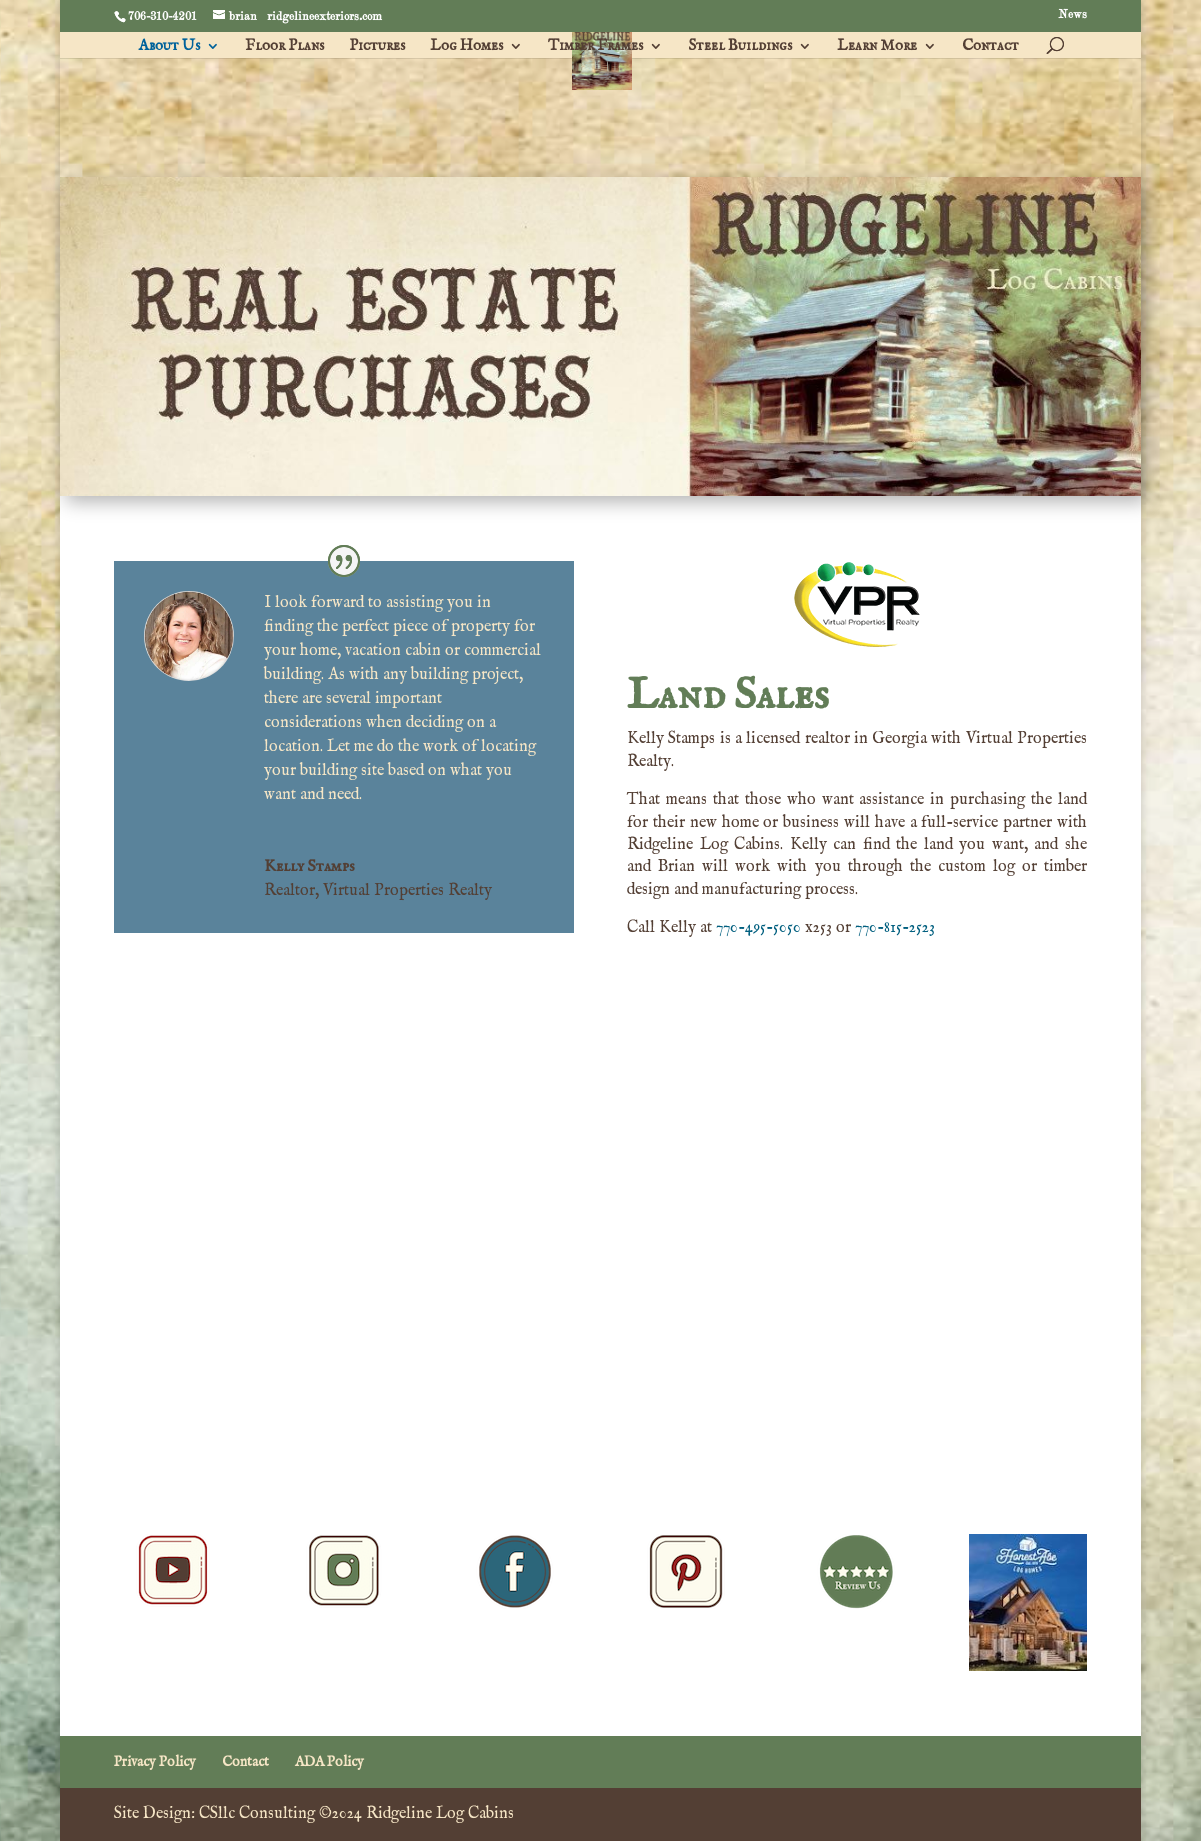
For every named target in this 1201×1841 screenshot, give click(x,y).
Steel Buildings (740, 47)
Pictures (377, 47)
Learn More (877, 47)
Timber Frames (595, 47)
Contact (990, 47)
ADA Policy (329, 1762)
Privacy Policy (155, 1762)
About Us (169, 47)
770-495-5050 (758, 928)
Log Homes (466, 47)
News (1072, 15)
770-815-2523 (895, 928)
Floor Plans (284, 47)
